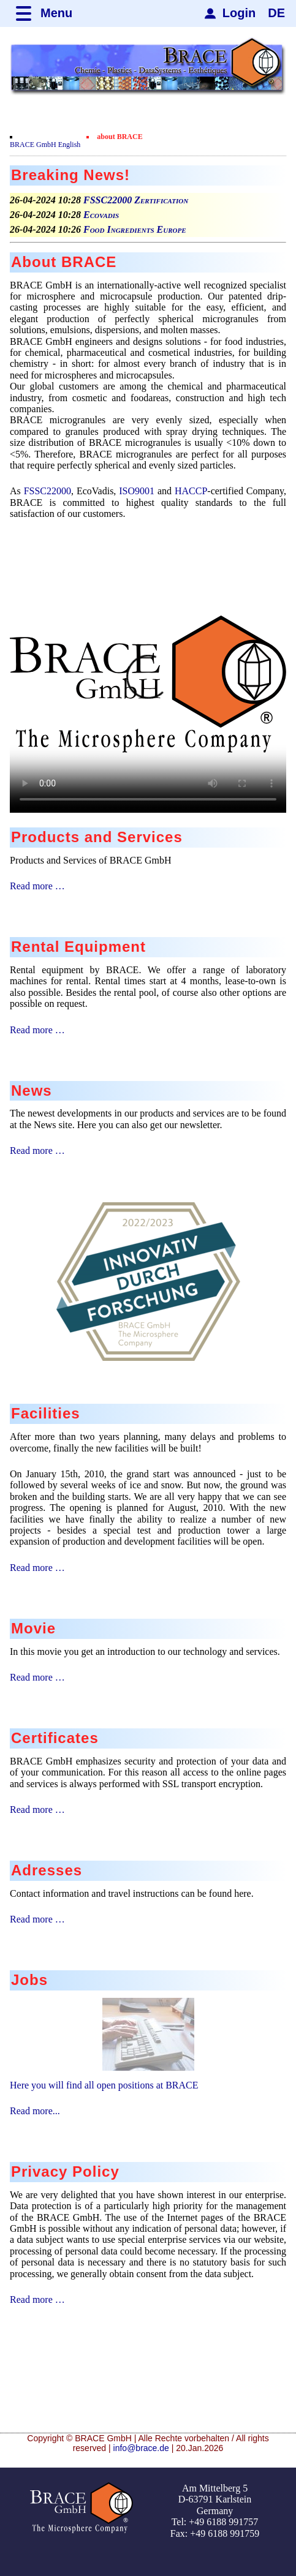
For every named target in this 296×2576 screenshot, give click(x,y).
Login (239, 13)
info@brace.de (141, 2448)
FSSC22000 (47, 491)
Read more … (37, 886)
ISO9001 (136, 491)
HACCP (191, 491)
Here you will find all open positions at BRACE (104, 2085)
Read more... (35, 2111)
